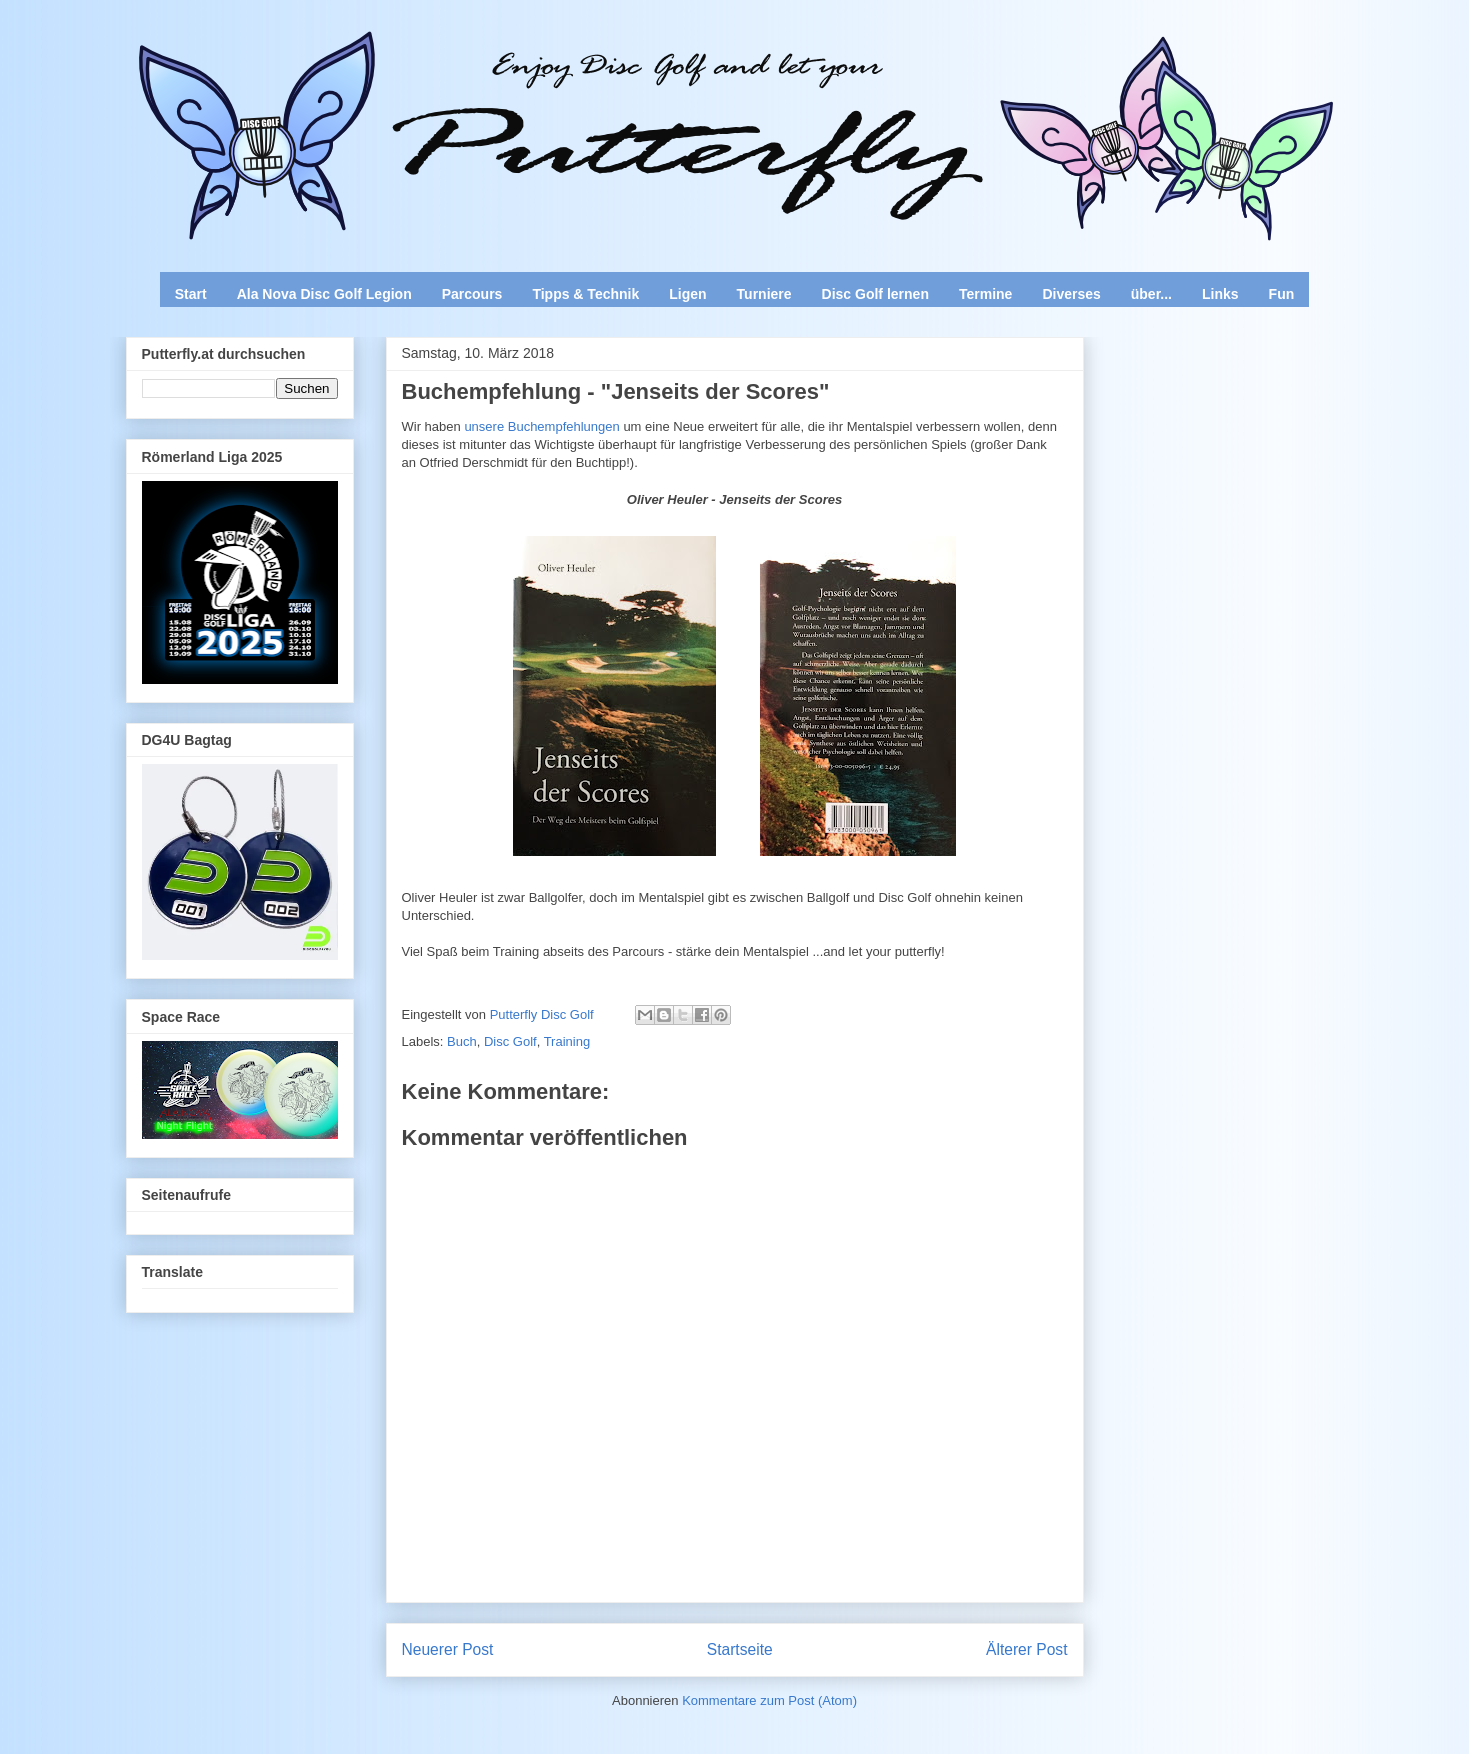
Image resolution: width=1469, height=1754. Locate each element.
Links (1220, 294)
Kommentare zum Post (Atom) (769, 1700)
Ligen (687, 294)
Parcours (472, 294)
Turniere (764, 294)
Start (191, 294)
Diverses (1071, 294)
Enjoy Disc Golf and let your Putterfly (347, 66)
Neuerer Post (448, 1649)
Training (567, 1041)
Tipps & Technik (585, 294)
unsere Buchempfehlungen (541, 426)
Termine (985, 294)
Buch (462, 1041)
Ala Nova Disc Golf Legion (324, 294)
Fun (1282, 294)
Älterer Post (1026, 1649)
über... (1151, 294)
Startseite (740, 1649)
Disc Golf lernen (875, 294)
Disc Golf (510, 1041)
